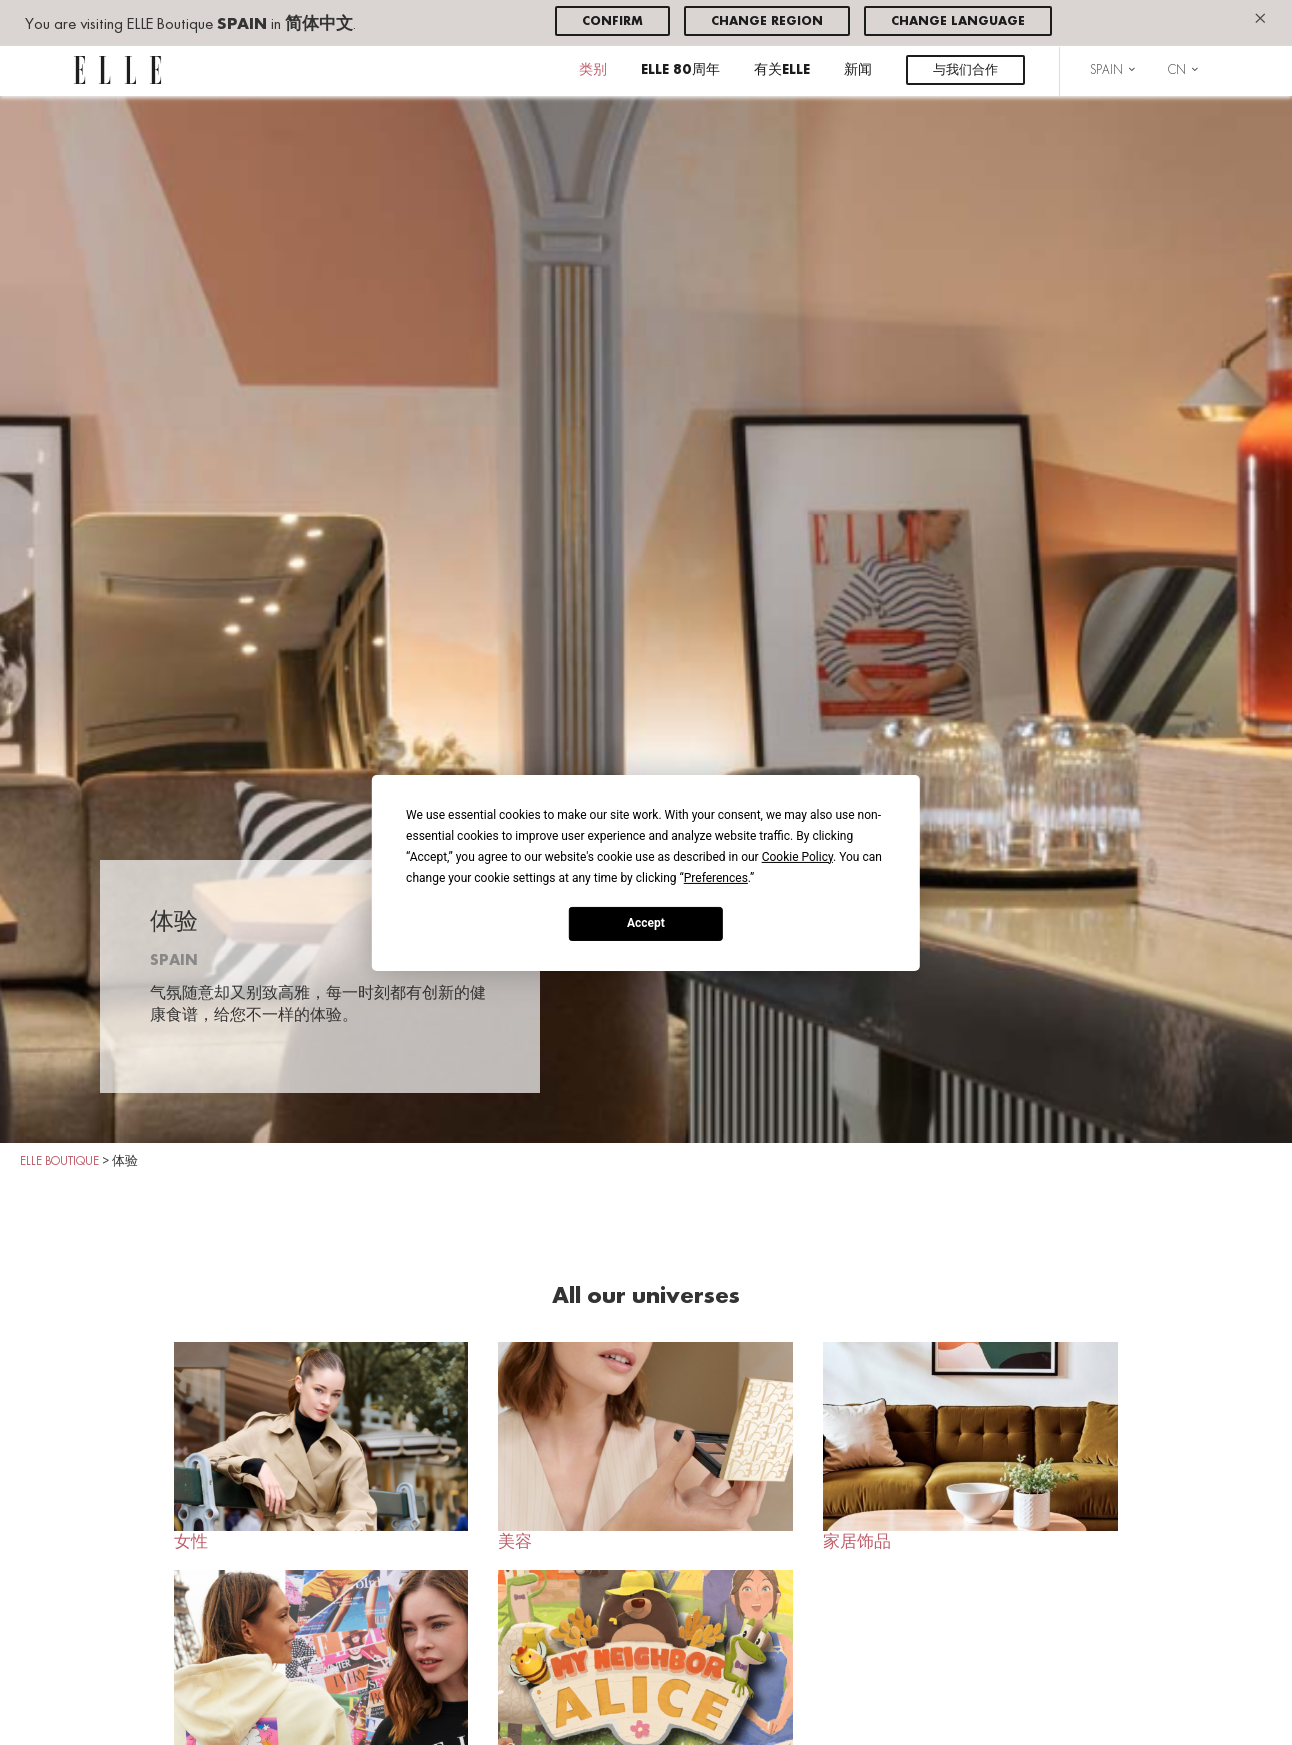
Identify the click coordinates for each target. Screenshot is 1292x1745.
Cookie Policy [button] (797, 856)
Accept (646, 923)
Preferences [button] (716, 877)
